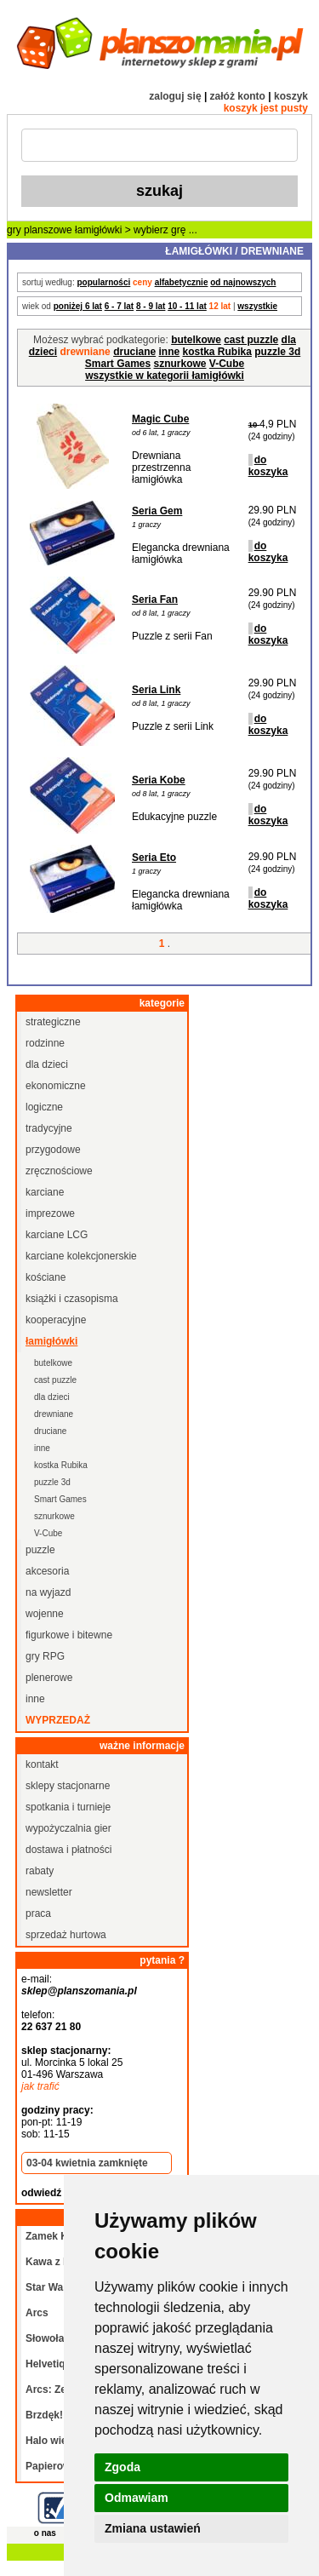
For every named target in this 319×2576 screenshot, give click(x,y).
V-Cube (226, 364)
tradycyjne (49, 1128)
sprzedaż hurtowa (66, 1935)
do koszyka (268, 466)
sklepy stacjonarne (68, 1786)
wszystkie (257, 306)
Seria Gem (157, 511)
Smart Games (118, 364)
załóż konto (237, 96)
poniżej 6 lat (78, 306)
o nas (45, 2533)
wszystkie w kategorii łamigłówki (164, 376)
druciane (134, 352)
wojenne (45, 1614)
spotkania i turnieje (68, 1807)
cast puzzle (251, 340)
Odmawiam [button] (136, 2497)
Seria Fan (155, 599)
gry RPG (45, 1656)
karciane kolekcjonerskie (81, 1256)
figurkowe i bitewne (69, 1635)
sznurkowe (180, 364)
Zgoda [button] (122, 2467)
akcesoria (47, 1571)
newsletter (49, 1892)
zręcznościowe (59, 1171)
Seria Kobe (158, 780)
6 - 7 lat (119, 306)
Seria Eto (154, 857)
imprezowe (50, 1213)
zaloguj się (175, 96)
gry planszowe (39, 230)
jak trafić (40, 2086)
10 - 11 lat (187, 306)
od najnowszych (243, 282)
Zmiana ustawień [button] (153, 2528)
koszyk (291, 96)
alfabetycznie (181, 282)
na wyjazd (48, 1592)
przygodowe (53, 1150)
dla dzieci (47, 1064)
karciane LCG (57, 1235)
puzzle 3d (277, 352)
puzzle (40, 1550)
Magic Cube (160, 419)
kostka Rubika (217, 352)
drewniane (53, 1414)
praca (38, 1913)
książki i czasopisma (72, 1299)
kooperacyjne (56, 1320)
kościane (46, 1277)
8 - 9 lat (150, 306)
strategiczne (53, 1022)
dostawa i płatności (68, 1850)
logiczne (44, 1107)
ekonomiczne (56, 1086)
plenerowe (49, 1678)
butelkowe (196, 340)
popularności (103, 282)
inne (169, 352)
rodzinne (45, 1043)
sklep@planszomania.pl (79, 1991)
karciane (45, 1192)
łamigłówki (98, 230)
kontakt (42, 1764)
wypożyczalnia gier (68, 1828)
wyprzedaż (58, 1720)
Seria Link (156, 690)
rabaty (40, 1871)
